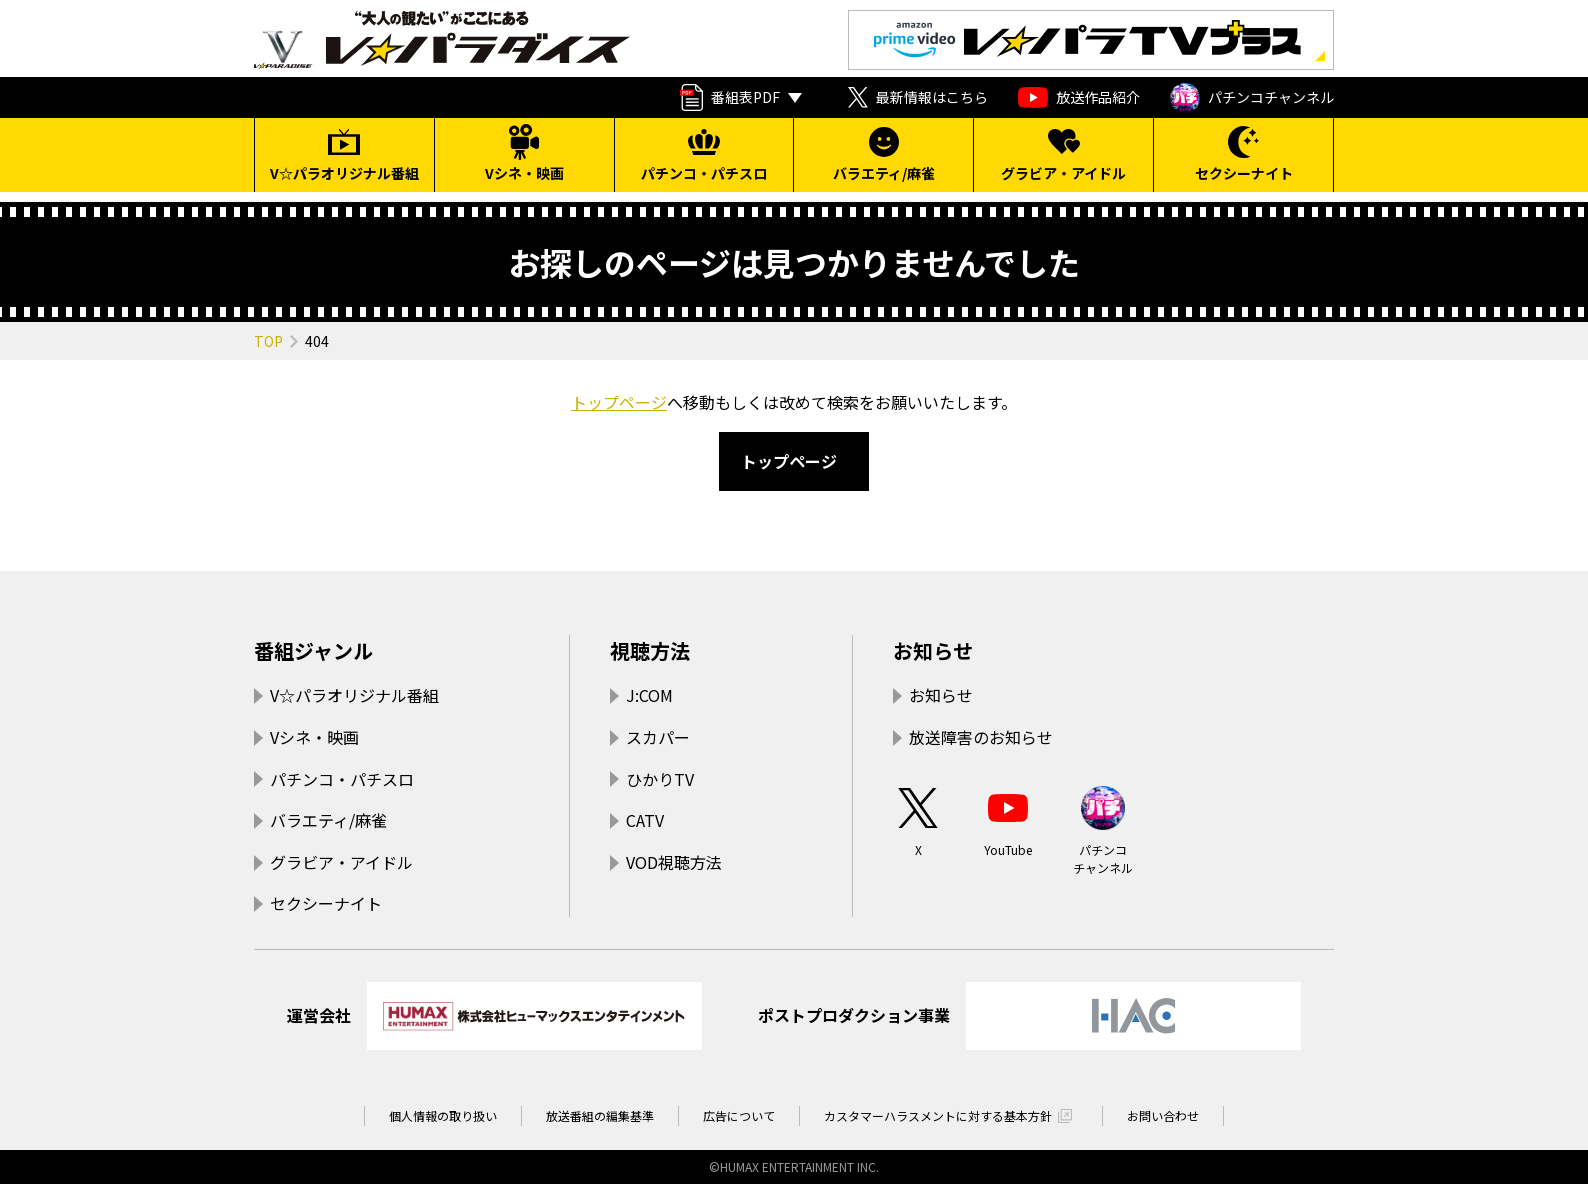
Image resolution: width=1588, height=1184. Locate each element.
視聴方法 (650, 650)
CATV (645, 820)
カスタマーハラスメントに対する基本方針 (938, 1115)
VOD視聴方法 (674, 862)
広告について (739, 1115)
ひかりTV (660, 779)
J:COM (649, 695)
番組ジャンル (313, 650)
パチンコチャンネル (1252, 98)
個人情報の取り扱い (443, 1115)
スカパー (658, 737)
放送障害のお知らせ (981, 737)
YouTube (1008, 820)
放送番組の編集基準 (600, 1115)
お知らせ (933, 650)
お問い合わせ (1163, 1115)
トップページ (619, 402)
